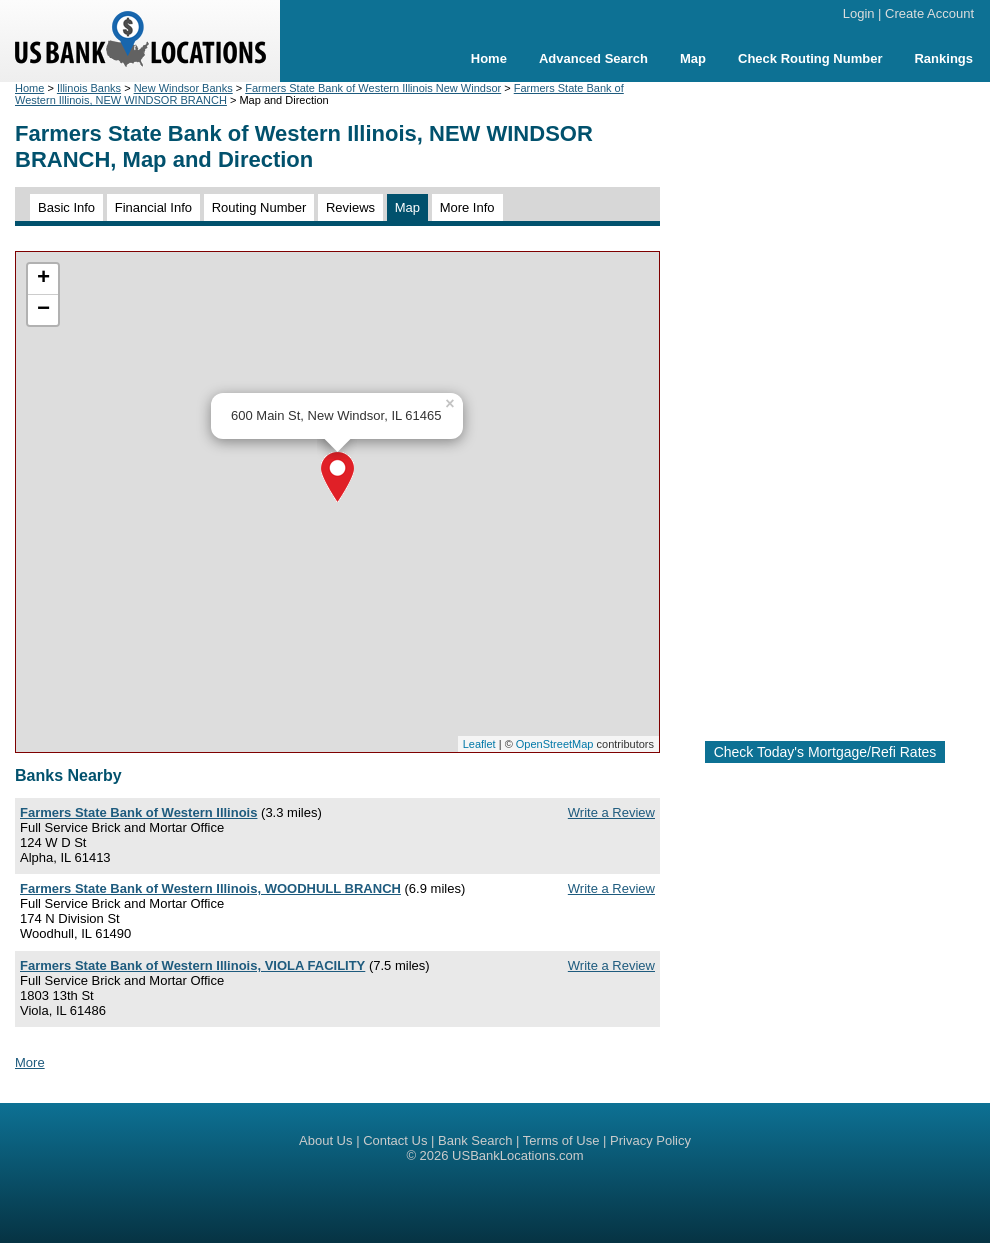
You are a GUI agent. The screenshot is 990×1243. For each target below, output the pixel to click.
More (30, 1062)
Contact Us (395, 1140)
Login (859, 13)
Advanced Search (593, 58)
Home (489, 58)
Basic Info (66, 207)
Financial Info (153, 207)
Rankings (943, 58)
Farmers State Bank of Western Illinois (138, 812)
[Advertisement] (825, 403)
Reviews (350, 207)
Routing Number (259, 207)
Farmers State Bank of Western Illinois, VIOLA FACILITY (192, 965)
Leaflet (479, 744)
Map (693, 58)
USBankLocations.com (518, 1155)
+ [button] (43, 279)
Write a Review (611, 812)
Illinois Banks (89, 88)
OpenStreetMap (555, 744)
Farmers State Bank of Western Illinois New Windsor (373, 88)
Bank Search (475, 1140)
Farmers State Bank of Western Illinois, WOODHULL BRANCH (210, 888)
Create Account (929, 13)
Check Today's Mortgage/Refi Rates (825, 752)
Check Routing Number (810, 58)
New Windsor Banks (183, 88)
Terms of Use (561, 1140)
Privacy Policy (650, 1140)
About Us (325, 1140)
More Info (467, 207)
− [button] (43, 310)
